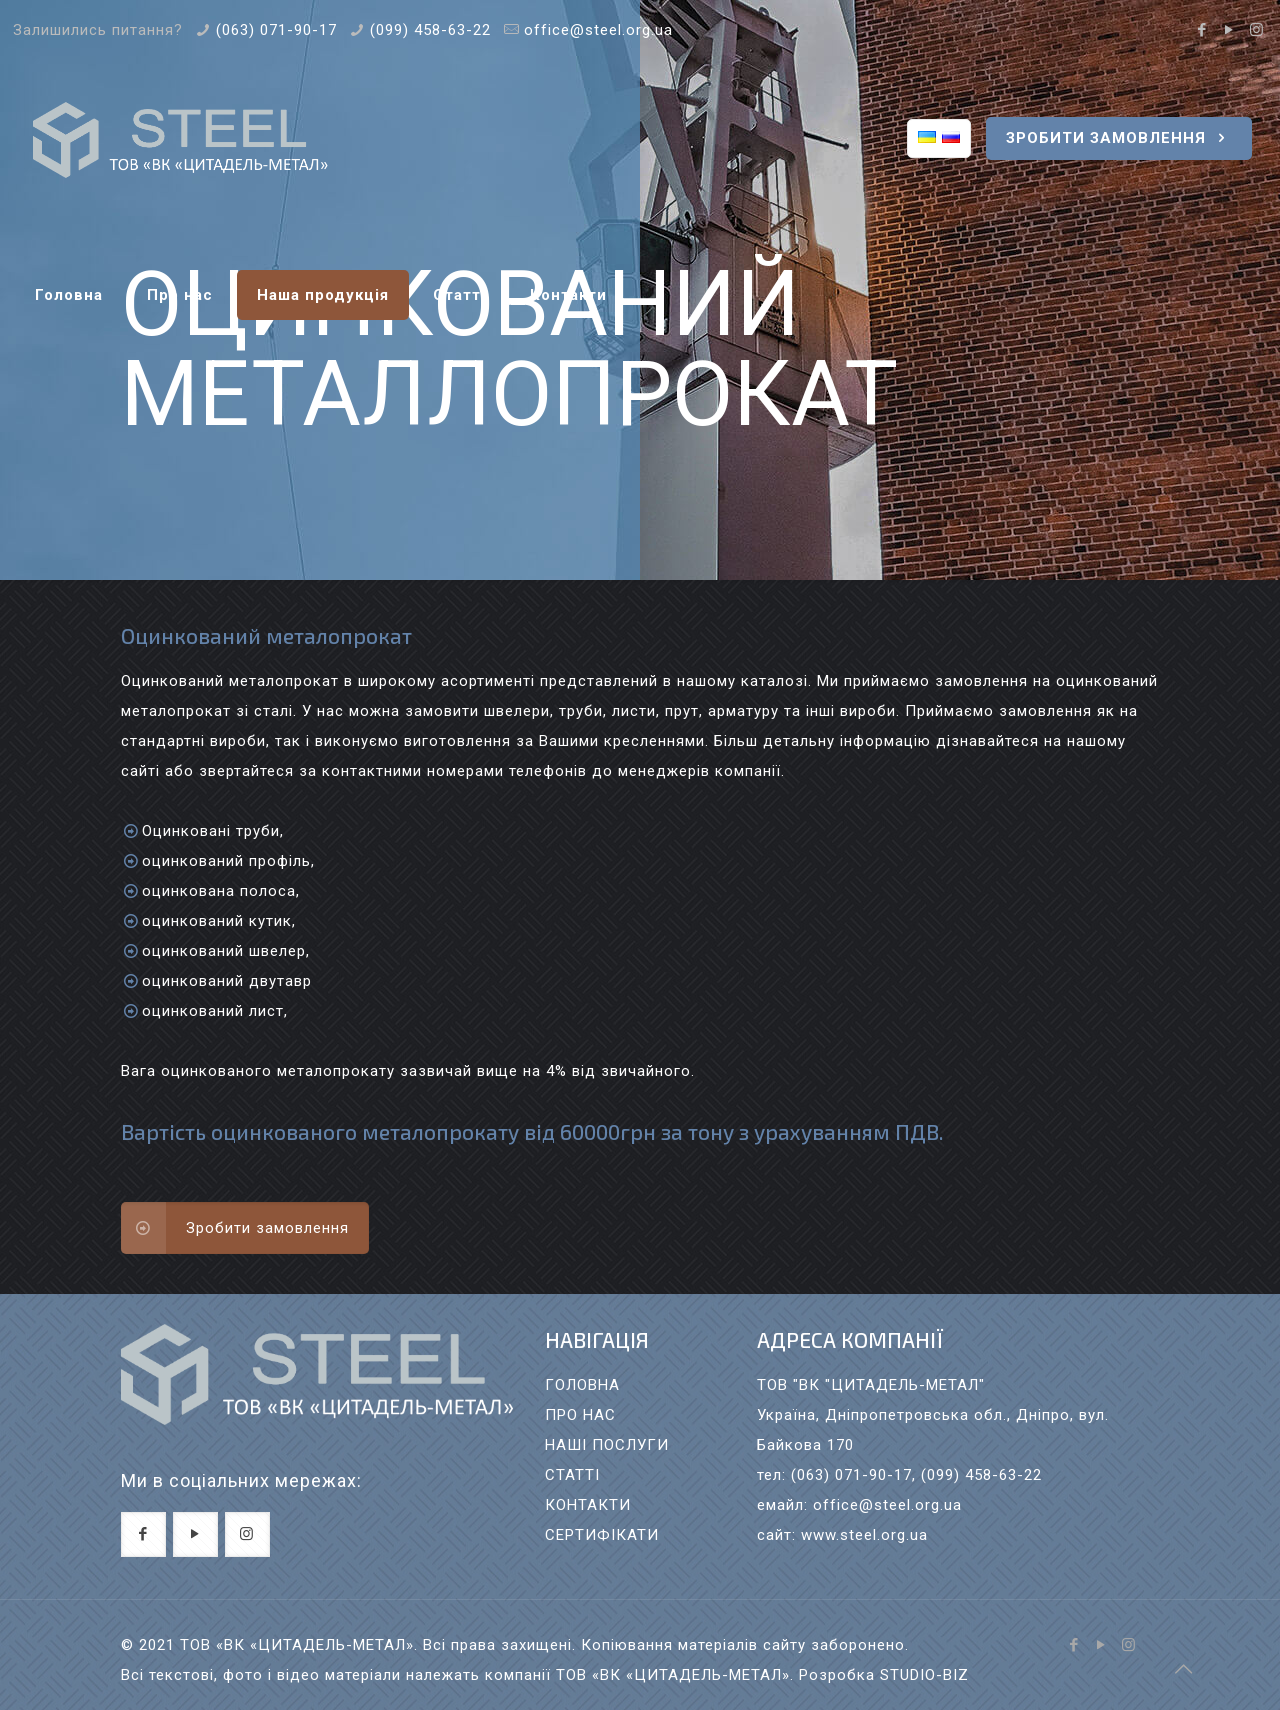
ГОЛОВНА (582, 1385)
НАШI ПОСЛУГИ (607, 1445)
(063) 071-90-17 (276, 30)
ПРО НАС (580, 1415)
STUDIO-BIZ (924, 1675)
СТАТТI (572, 1475)
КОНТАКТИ (588, 1505)
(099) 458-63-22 (430, 30)
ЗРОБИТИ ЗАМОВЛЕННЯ (1119, 138)
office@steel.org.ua (598, 30)
